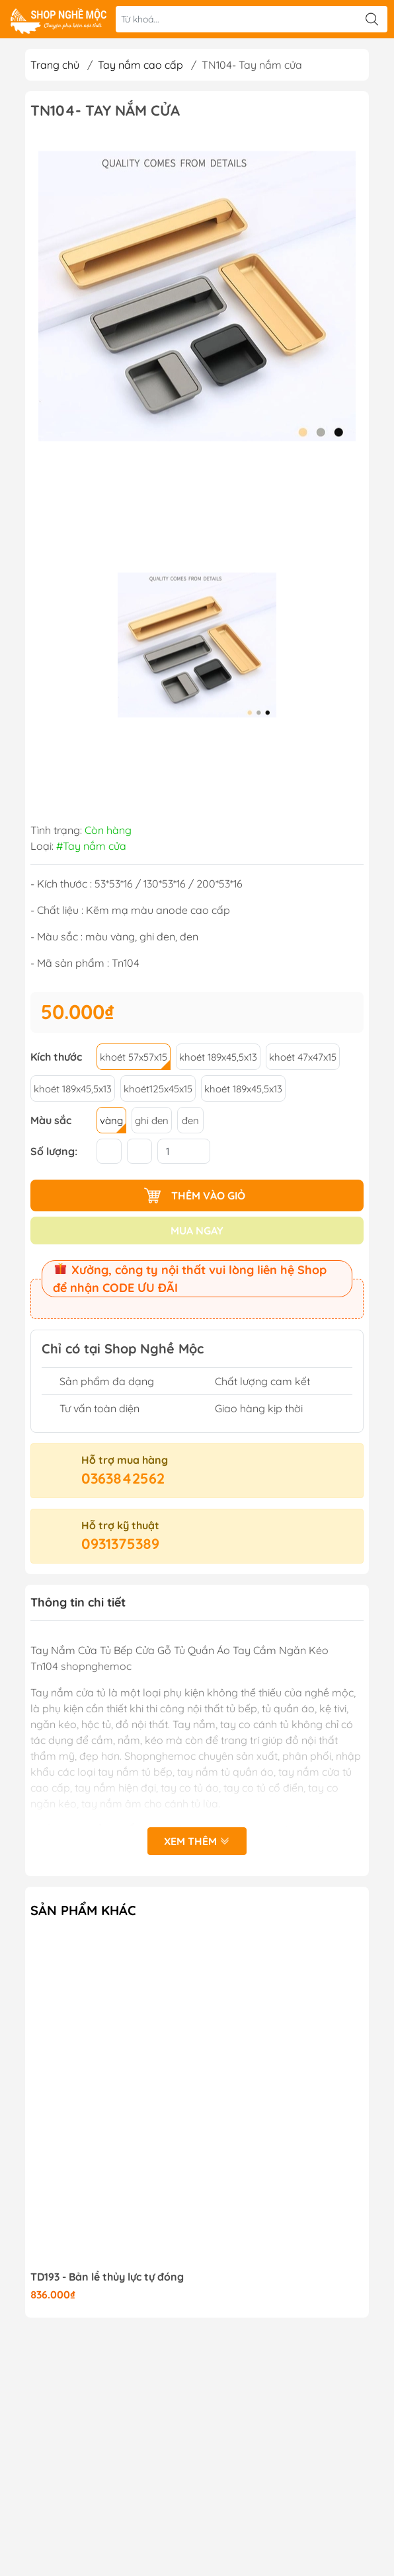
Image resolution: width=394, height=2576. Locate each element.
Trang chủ (54, 64)
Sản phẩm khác (83, 1910)
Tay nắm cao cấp (140, 64)
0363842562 (123, 1478)
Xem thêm (197, 1841)
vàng (111, 1120)
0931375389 (120, 1543)
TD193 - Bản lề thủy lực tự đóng (107, 2277)
